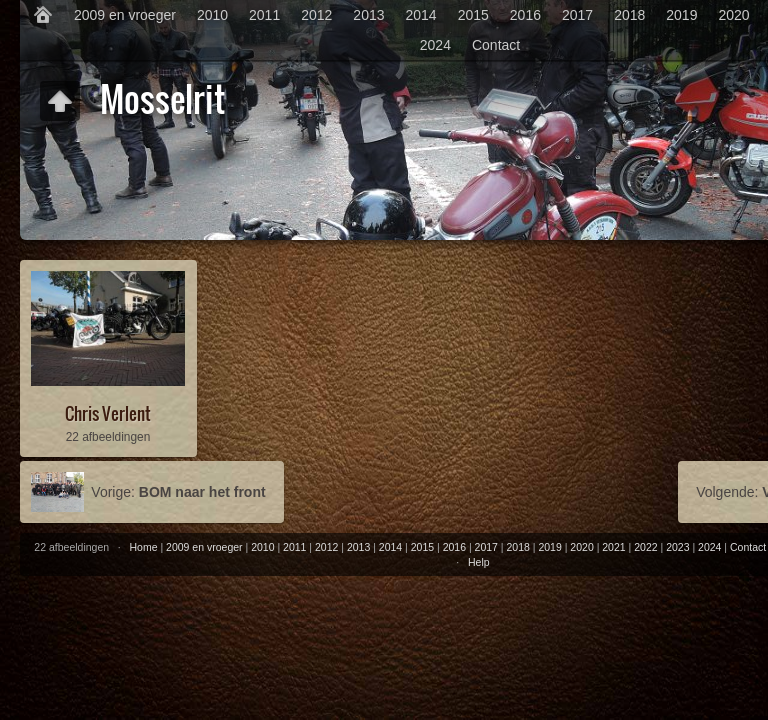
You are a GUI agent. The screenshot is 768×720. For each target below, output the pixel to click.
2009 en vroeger (125, 15)
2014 (421, 15)
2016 (525, 15)
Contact (496, 45)
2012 (316, 15)
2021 (613, 547)
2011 (264, 15)
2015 (473, 15)
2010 (212, 15)
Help (479, 562)
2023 (677, 547)
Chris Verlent (108, 413)
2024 (435, 45)
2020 (733, 15)
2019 (681, 15)
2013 (368, 15)
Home (144, 547)
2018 (629, 15)
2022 (645, 547)
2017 (577, 15)
